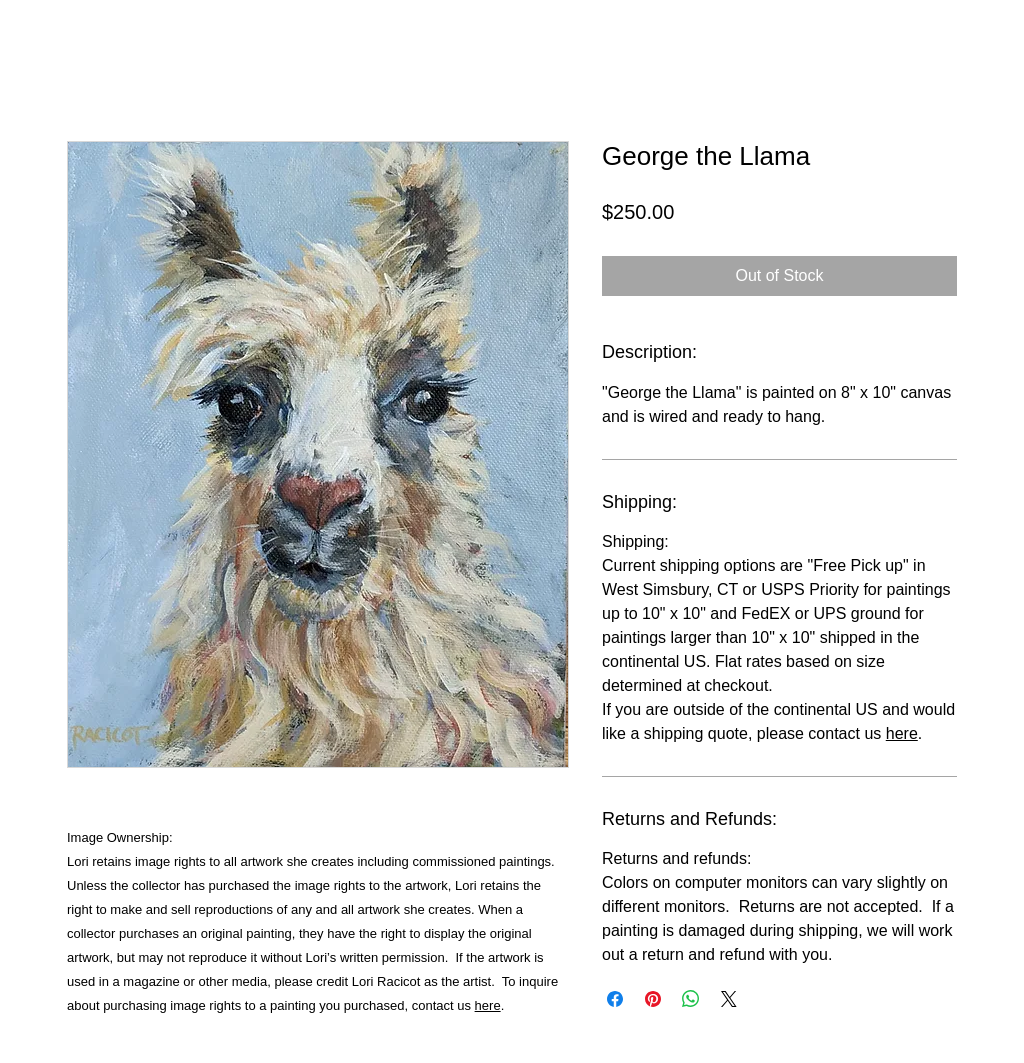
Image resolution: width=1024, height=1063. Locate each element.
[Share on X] (729, 999)
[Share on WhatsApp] (691, 999)
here (488, 1005)
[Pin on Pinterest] (653, 999)
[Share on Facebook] (615, 999)
